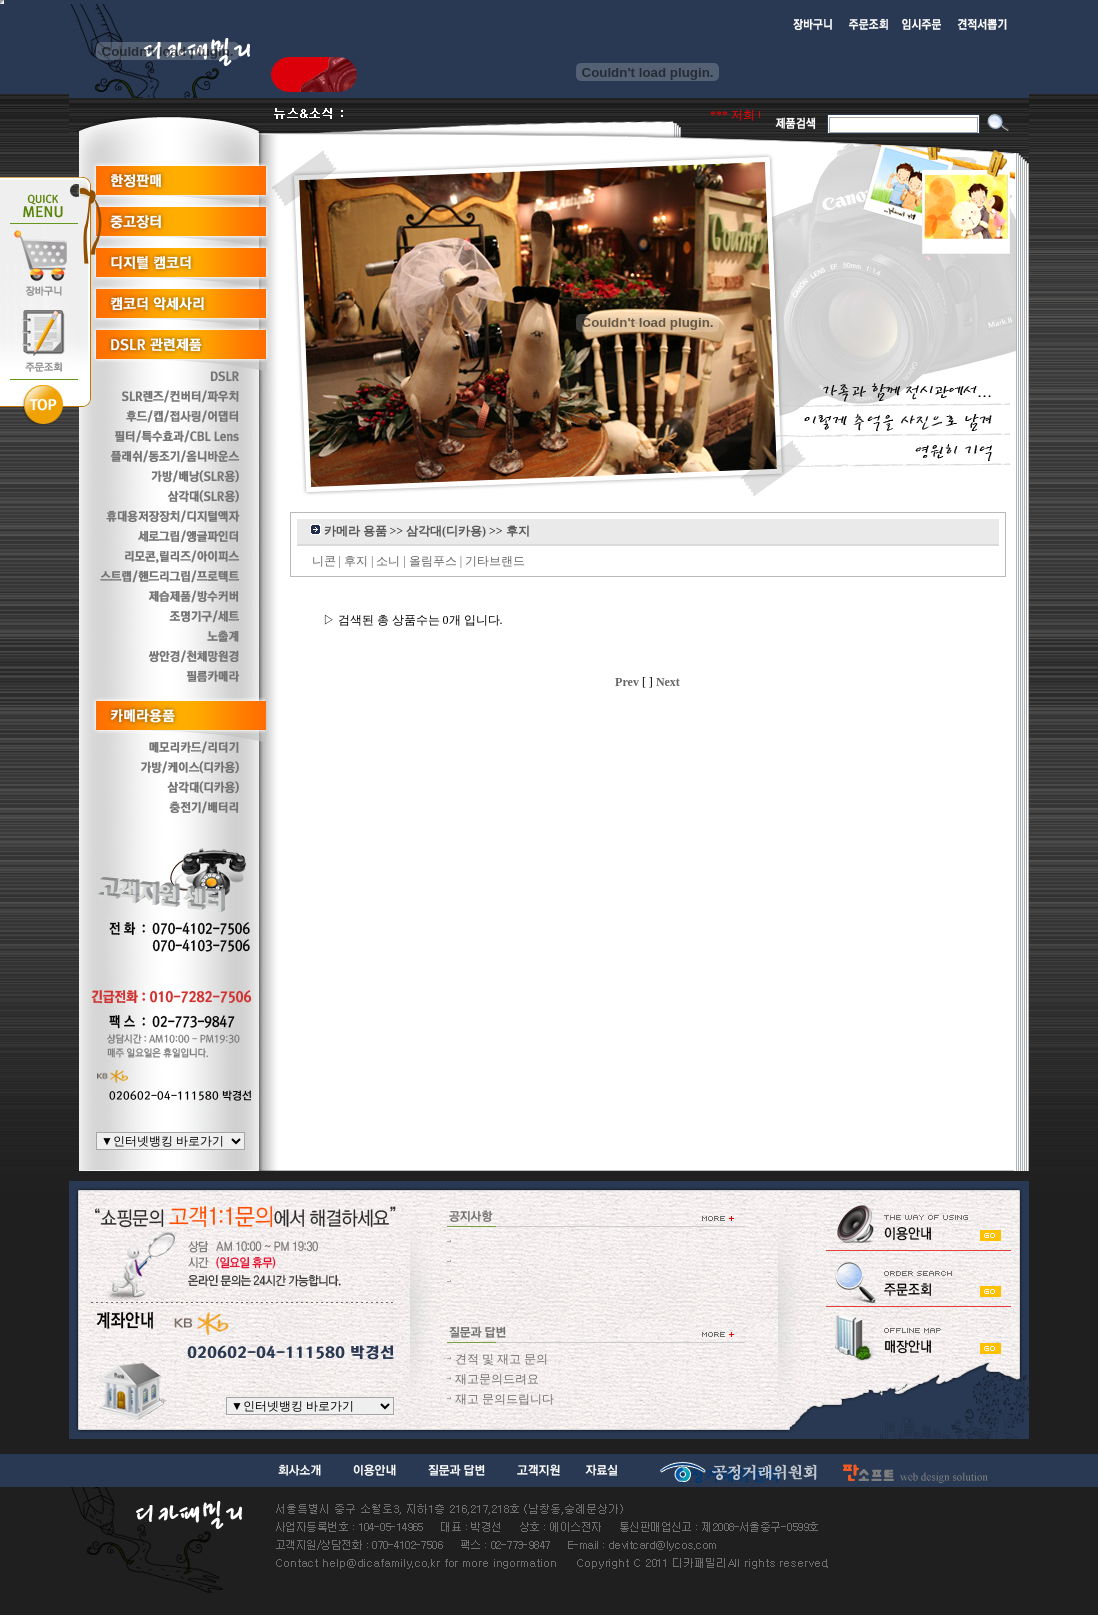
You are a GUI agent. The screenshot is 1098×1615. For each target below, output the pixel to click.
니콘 (324, 561)
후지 (356, 561)
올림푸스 (433, 561)
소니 (388, 561)
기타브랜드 (495, 561)
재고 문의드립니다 (504, 1399)
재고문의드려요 (497, 1379)
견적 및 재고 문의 (501, 1359)
